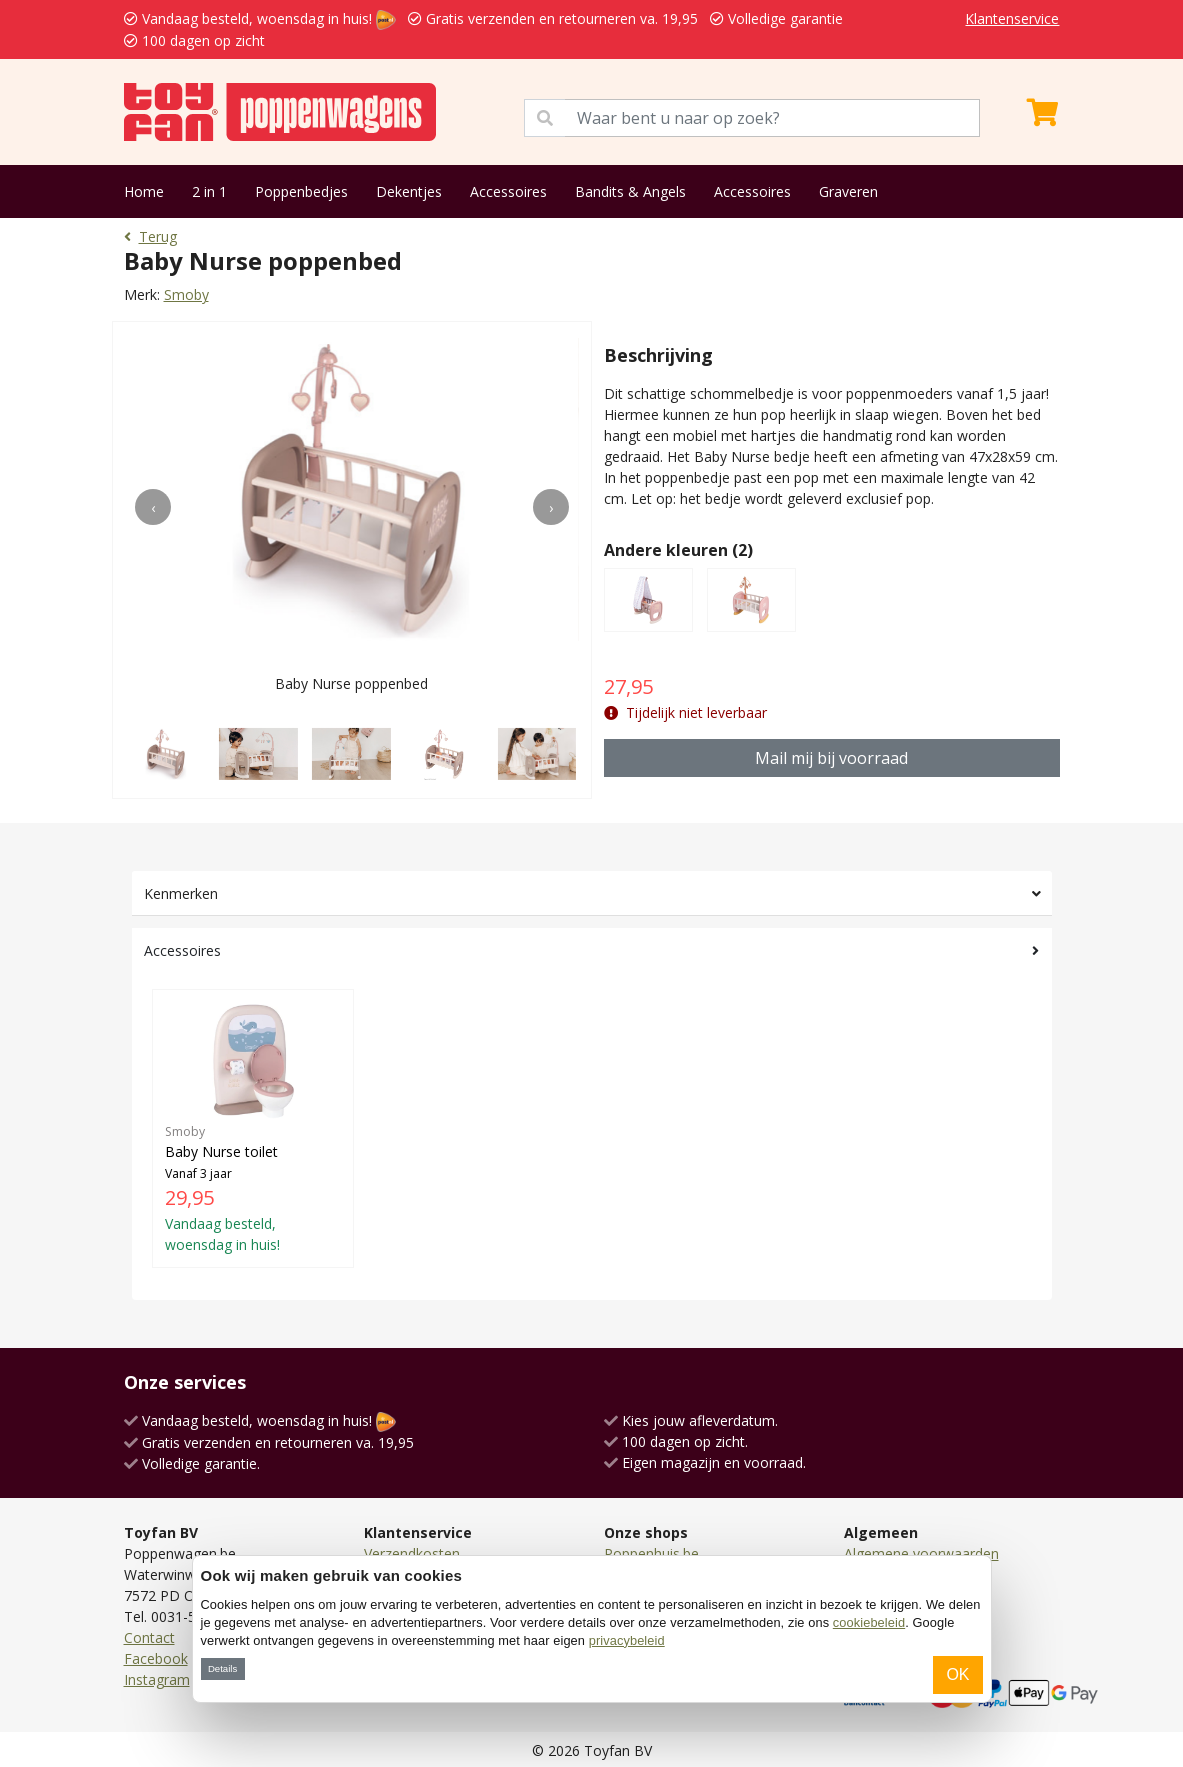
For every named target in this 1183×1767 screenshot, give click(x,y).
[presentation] (153, 507)
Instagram (157, 1679)
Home (144, 191)
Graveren (848, 191)
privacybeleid (627, 1640)
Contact (149, 1637)
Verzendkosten (412, 1553)
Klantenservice (1012, 18)
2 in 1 (209, 191)
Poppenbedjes (301, 191)
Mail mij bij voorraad (831, 758)
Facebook (156, 1658)
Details (222, 1668)
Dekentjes (409, 191)
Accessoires (508, 191)
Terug (150, 236)
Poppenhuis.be (651, 1553)
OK (957, 1674)
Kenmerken (181, 893)
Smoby (186, 294)
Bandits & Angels (630, 191)
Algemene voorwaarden (921, 1553)
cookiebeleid (869, 1622)
